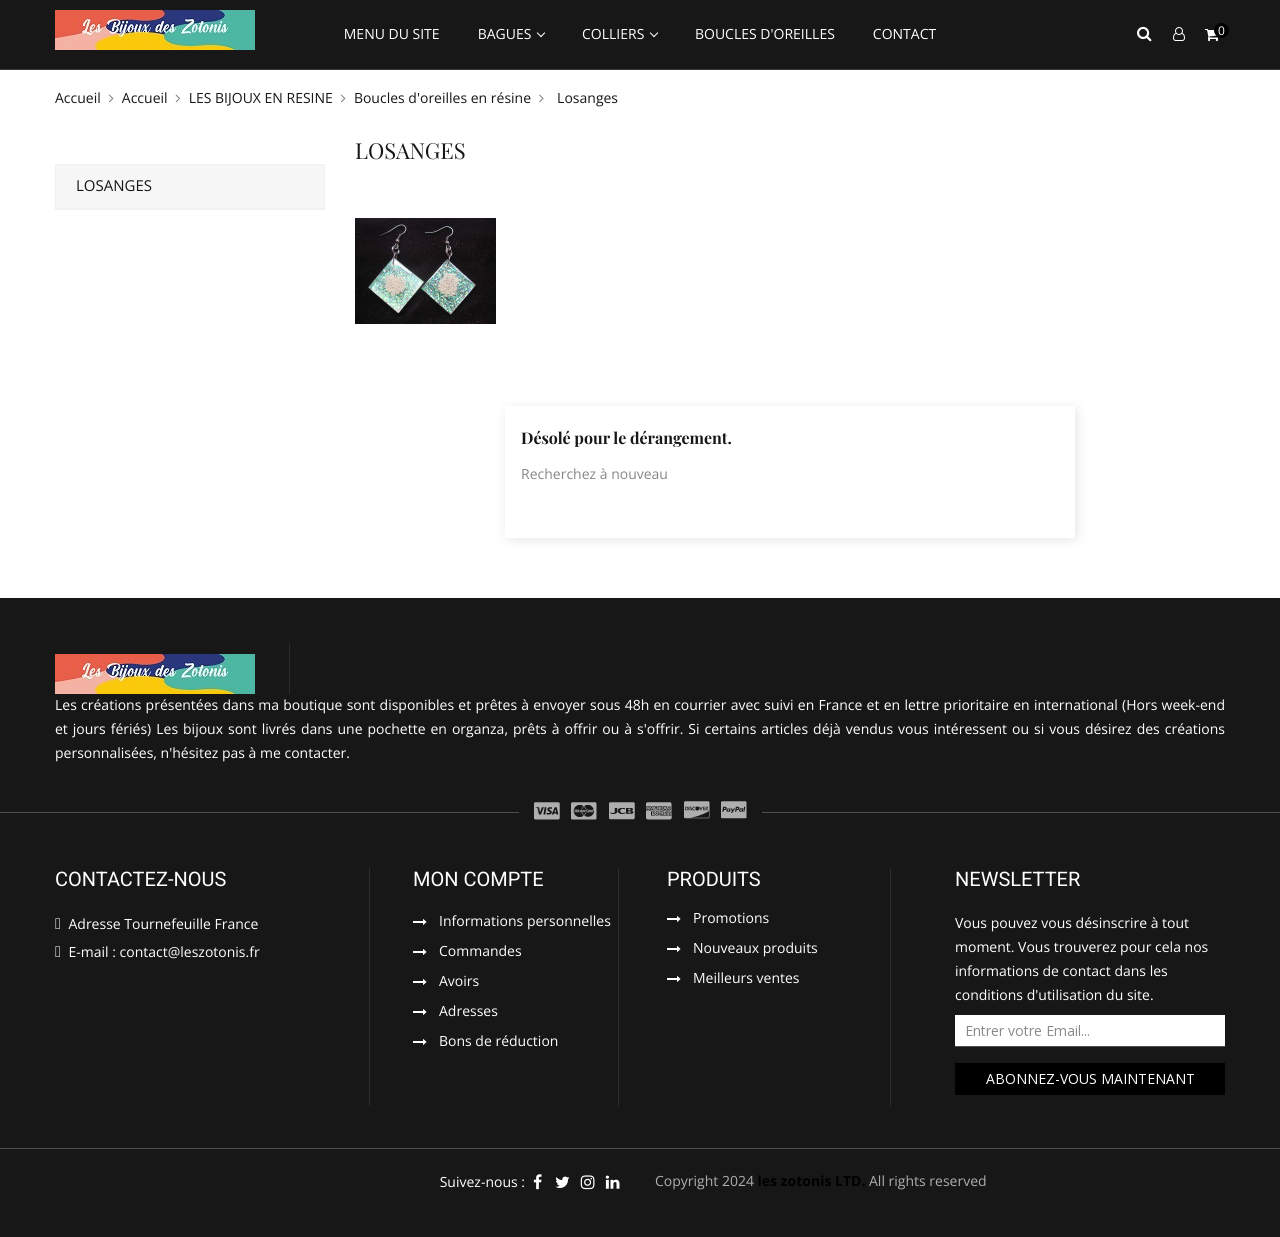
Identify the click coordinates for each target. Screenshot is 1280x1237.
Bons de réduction (498, 1043)
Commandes (480, 953)
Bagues (506, 34)
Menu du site (392, 34)
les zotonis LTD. (812, 1181)
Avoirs (459, 983)
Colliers (615, 34)
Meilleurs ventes (746, 980)
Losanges (114, 186)
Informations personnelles (525, 923)
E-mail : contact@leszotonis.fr (157, 952)
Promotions (731, 920)
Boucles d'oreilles (765, 34)
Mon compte (478, 879)
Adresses (468, 1013)
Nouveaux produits (755, 950)
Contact (904, 34)
